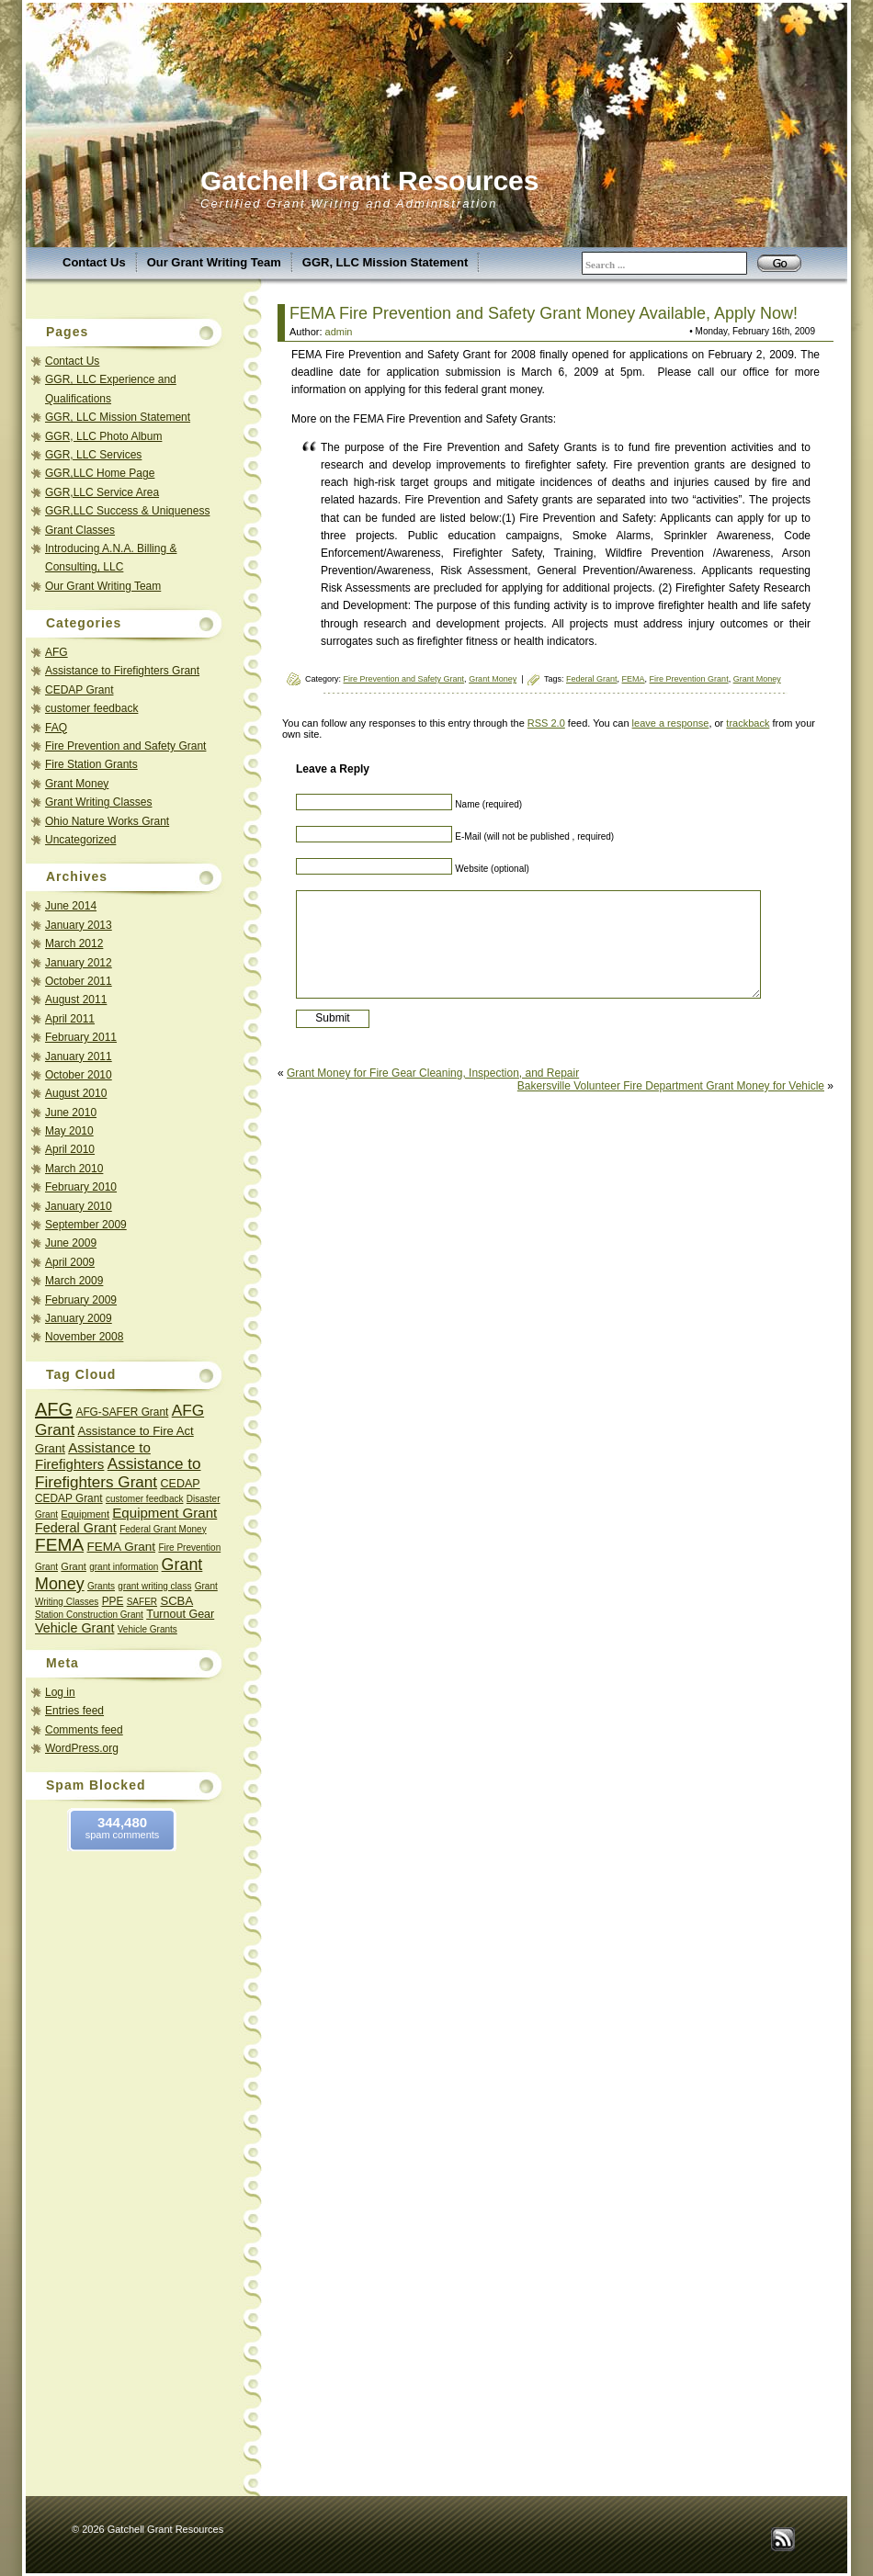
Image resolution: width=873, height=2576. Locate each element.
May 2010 (69, 1130)
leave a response (670, 723)
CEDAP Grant (79, 690)
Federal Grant (592, 679)
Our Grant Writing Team (214, 262)
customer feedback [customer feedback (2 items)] (145, 1499)
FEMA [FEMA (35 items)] (59, 1544)
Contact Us (94, 262)
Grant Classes (80, 530)
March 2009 (74, 1280)
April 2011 (70, 1018)
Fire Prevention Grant (689, 679)
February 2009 (81, 1300)
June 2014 (70, 905)
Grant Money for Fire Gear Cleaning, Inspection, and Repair (433, 1073)
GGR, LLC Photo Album (103, 436)
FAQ (56, 727)
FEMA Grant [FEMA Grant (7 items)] (121, 1547)
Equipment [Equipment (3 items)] (85, 1514)
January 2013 (78, 925)
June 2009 (70, 1243)
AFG (56, 652)
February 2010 (81, 1187)
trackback (747, 723)
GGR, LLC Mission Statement (385, 262)
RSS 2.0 (546, 723)
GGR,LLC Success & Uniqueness (127, 510)
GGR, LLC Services (93, 454)
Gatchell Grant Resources (369, 180)
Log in (60, 1692)
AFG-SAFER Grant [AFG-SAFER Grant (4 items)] (121, 1412)
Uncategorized (80, 839)
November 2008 (84, 1336)
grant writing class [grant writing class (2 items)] (154, 1586)
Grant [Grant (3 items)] (73, 1566)
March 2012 (74, 943)
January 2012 (78, 962)
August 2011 (76, 999)
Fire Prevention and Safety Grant (125, 746)
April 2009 (70, 1262)
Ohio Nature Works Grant (107, 821)
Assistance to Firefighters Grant (122, 670)
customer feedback (91, 708)
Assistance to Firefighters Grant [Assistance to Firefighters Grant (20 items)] (118, 1473)
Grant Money (76, 783)
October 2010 (78, 1074)
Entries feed (74, 1710)
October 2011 (78, 981)
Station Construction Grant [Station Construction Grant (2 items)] (89, 1615)
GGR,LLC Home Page (99, 473)
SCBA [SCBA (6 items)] (176, 1601)
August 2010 (76, 1093)
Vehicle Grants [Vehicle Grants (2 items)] (147, 1629)
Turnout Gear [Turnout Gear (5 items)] (180, 1614)
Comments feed (84, 1729)
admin (339, 331)
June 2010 (70, 1112)
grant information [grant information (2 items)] (123, 1567)
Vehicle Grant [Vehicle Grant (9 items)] (74, 1628)
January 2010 (78, 1206)
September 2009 (86, 1224)
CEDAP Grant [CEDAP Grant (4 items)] (69, 1498)
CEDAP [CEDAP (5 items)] (179, 1483)
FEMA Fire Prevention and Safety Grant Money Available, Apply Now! (543, 313)
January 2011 (78, 1056)
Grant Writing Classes (98, 802)
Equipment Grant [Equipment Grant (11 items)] (164, 1512)
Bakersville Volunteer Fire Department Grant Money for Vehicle (670, 1085)
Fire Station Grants (91, 764)
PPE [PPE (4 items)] (113, 1601)
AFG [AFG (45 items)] (54, 1409)
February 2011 (81, 1037)
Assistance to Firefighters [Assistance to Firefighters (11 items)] (93, 1456)
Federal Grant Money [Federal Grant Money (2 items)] (163, 1529)
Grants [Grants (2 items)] (101, 1586)
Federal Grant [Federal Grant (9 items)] (76, 1527)
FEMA (633, 679)
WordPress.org (82, 1748)
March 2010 (74, 1168)
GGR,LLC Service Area (102, 492)
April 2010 (70, 1149)
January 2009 (78, 1318)
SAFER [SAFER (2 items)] (142, 1602)
